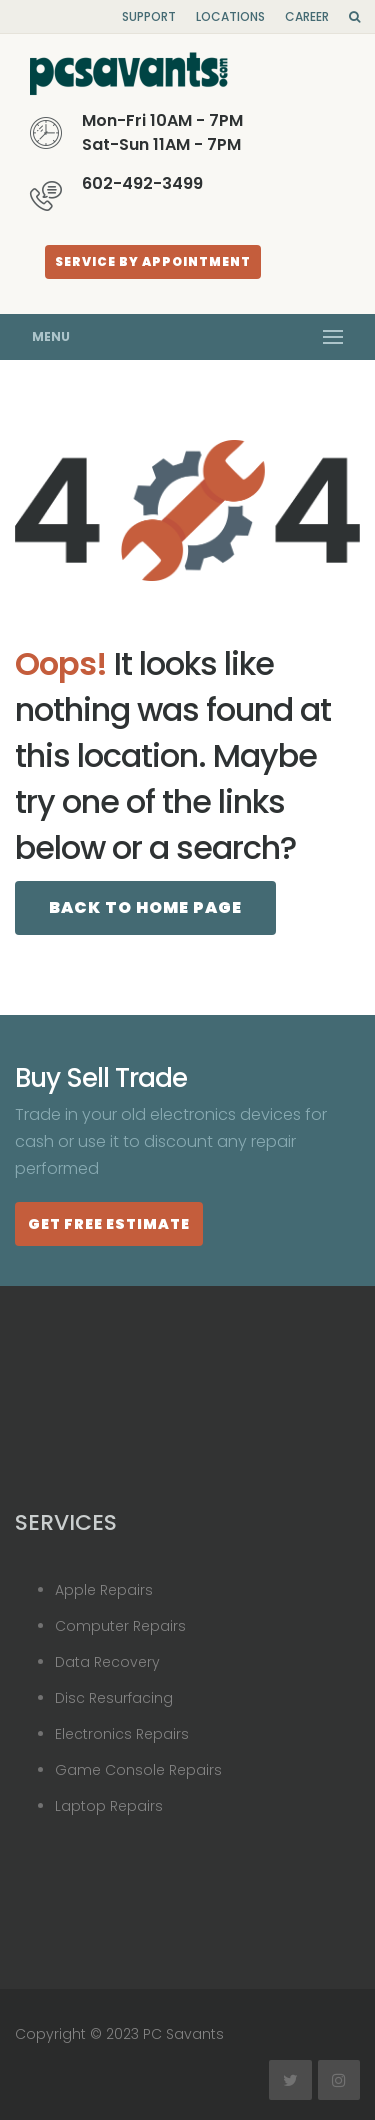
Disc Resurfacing (114, 1698)
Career (307, 16)
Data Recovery (107, 1662)
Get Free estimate (109, 1224)
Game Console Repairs (138, 1770)
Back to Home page (145, 907)
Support (149, 16)
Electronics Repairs (122, 1734)
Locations (230, 16)
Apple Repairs (104, 1590)
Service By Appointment (153, 261)
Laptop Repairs (109, 1806)
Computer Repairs (120, 1626)
